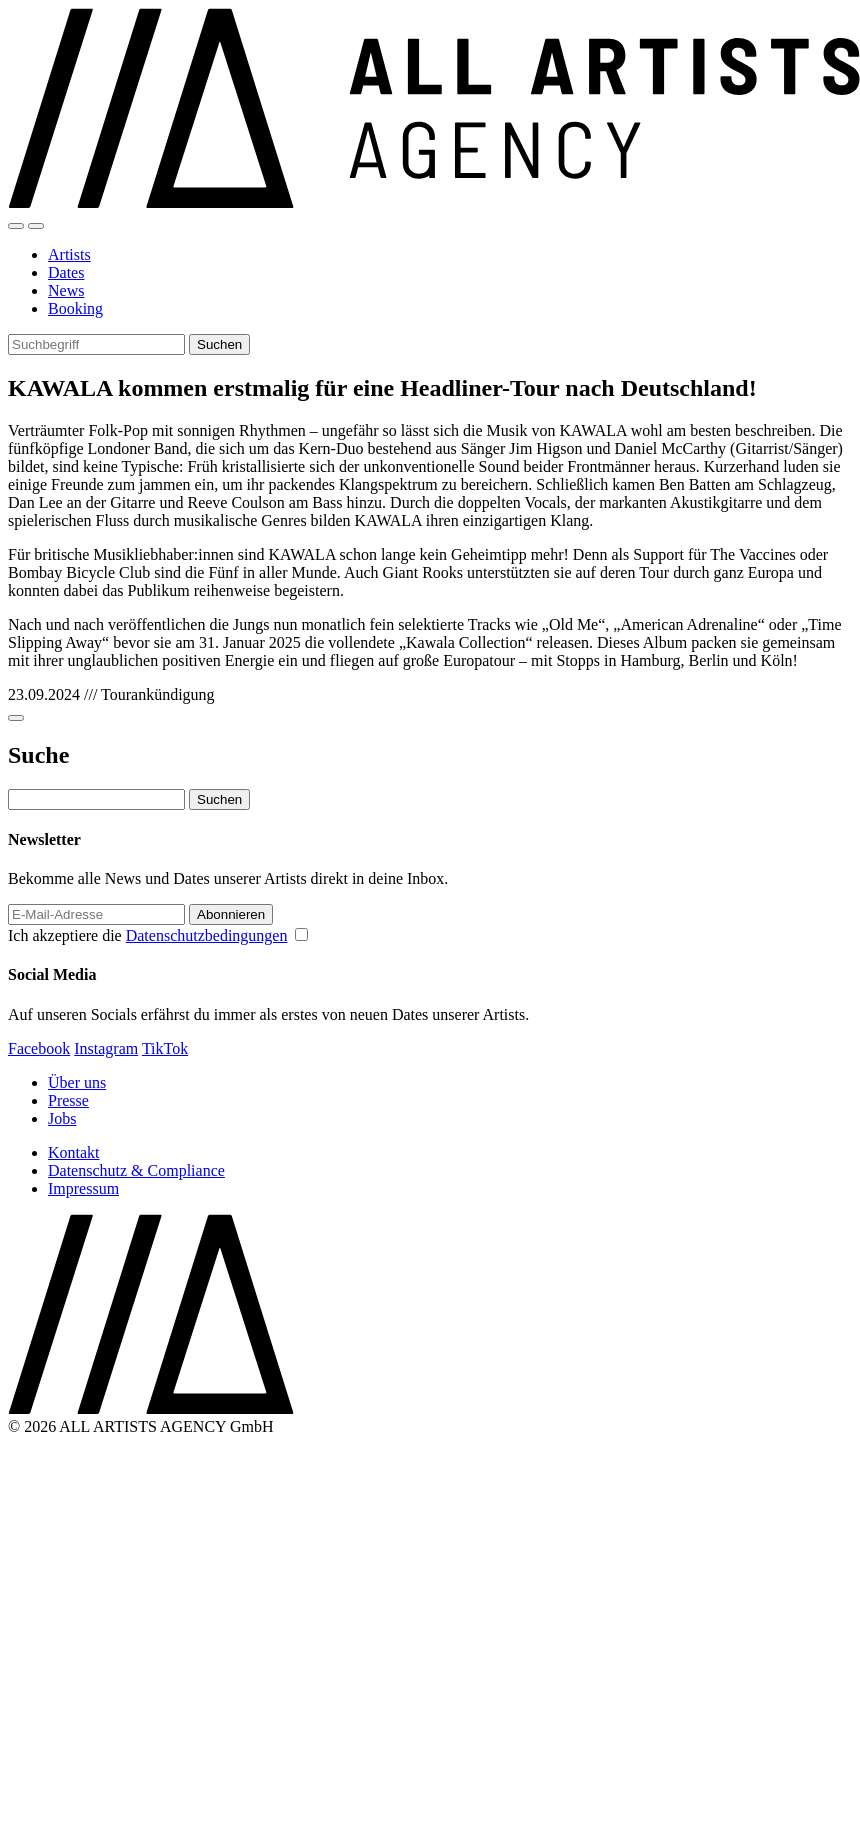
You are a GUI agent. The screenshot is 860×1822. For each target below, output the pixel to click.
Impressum (83, 1188)
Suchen (219, 344)
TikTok (165, 1048)
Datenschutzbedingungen (207, 935)
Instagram (106, 1048)
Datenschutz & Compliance (136, 1170)
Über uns (77, 1082)
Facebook (39, 1048)
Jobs (62, 1118)
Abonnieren (231, 914)
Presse (68, 1100)
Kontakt (74, 1152)
